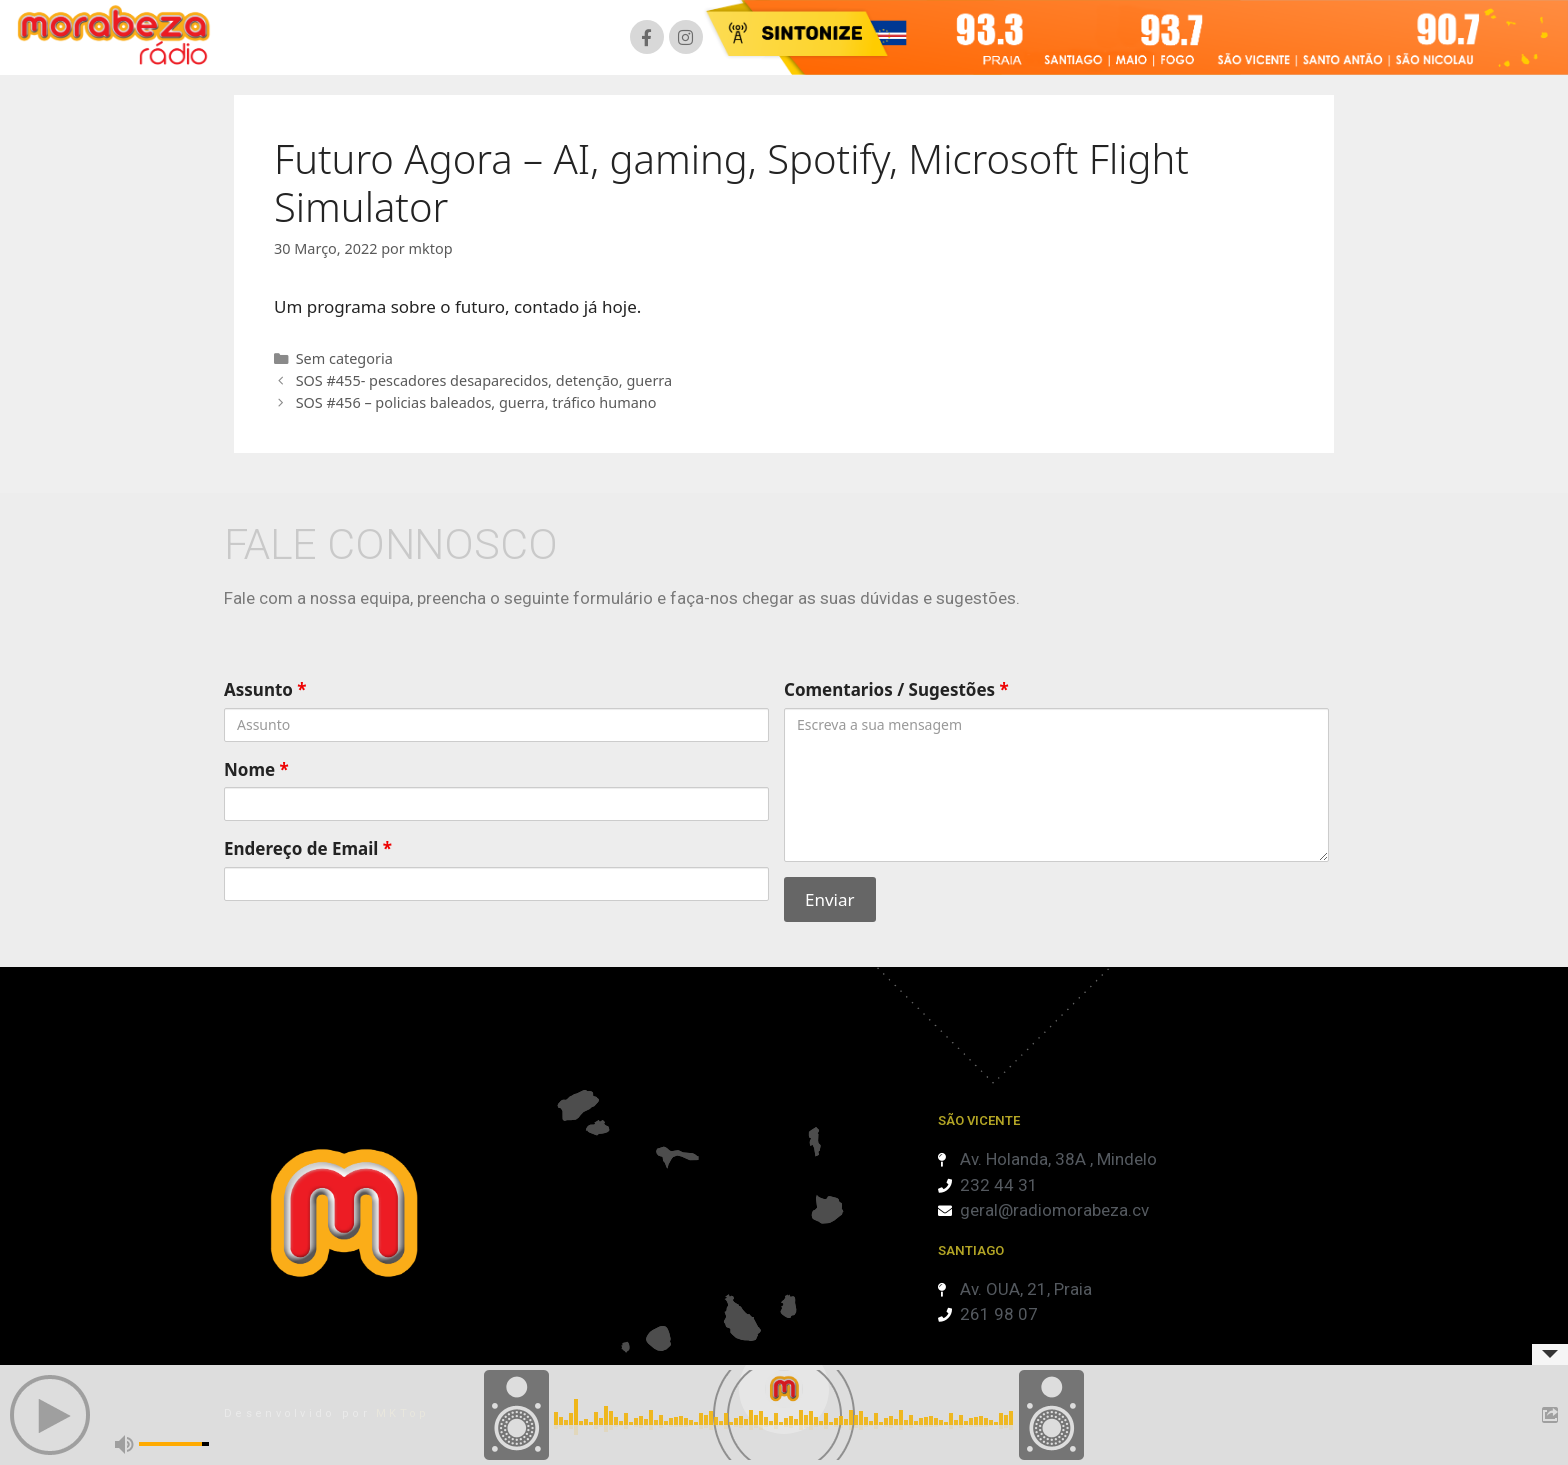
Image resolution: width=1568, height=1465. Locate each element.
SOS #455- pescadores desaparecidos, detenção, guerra (484, 380)
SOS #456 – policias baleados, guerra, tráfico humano (476, 402)
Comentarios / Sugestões (896, 689)
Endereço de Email (308, 848)
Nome (256, 769)
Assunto (265, 689)
